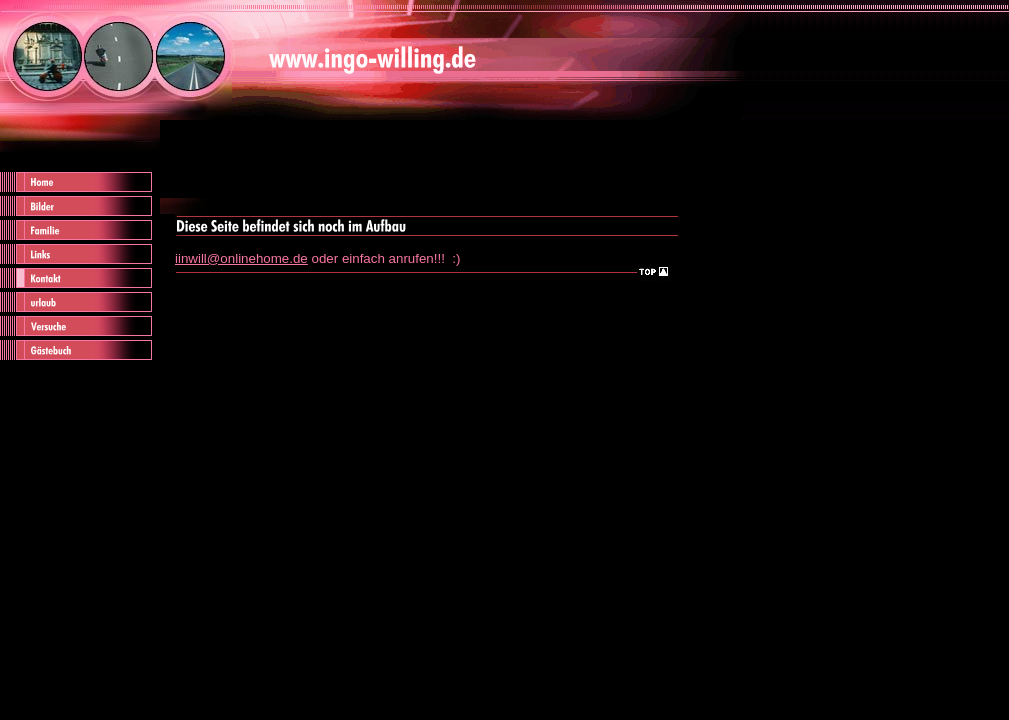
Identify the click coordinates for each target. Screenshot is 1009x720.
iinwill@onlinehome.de (241, 258)
